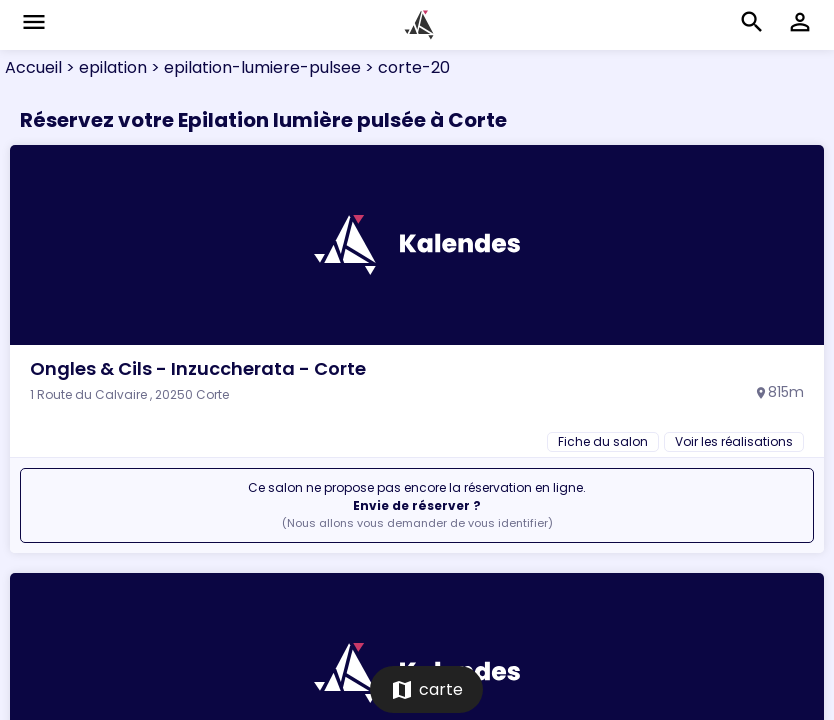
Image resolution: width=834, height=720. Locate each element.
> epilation (104, 67)
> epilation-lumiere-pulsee (254, 67)
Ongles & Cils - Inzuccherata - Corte (198, 368)
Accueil (33, 67)
